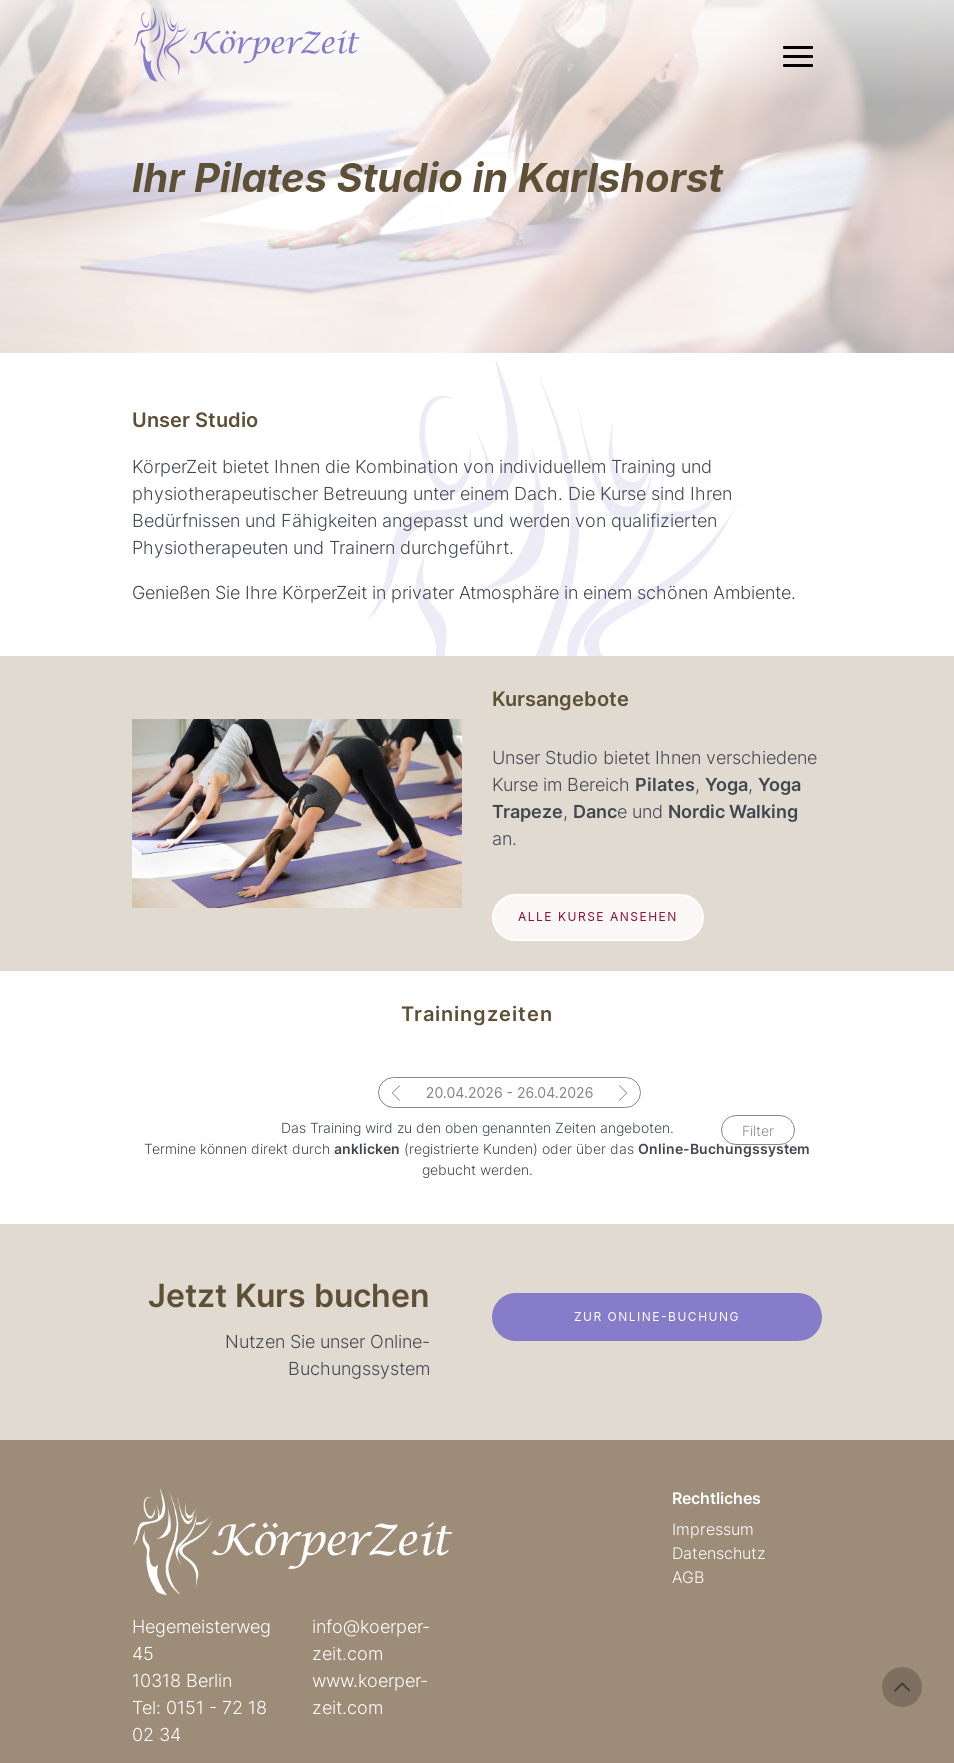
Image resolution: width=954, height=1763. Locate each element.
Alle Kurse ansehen (598, 916)
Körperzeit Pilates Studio (261, 50)
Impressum (713, 1529)
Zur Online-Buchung (657, 1316)
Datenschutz (718, 1553)
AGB (688, 1577)
